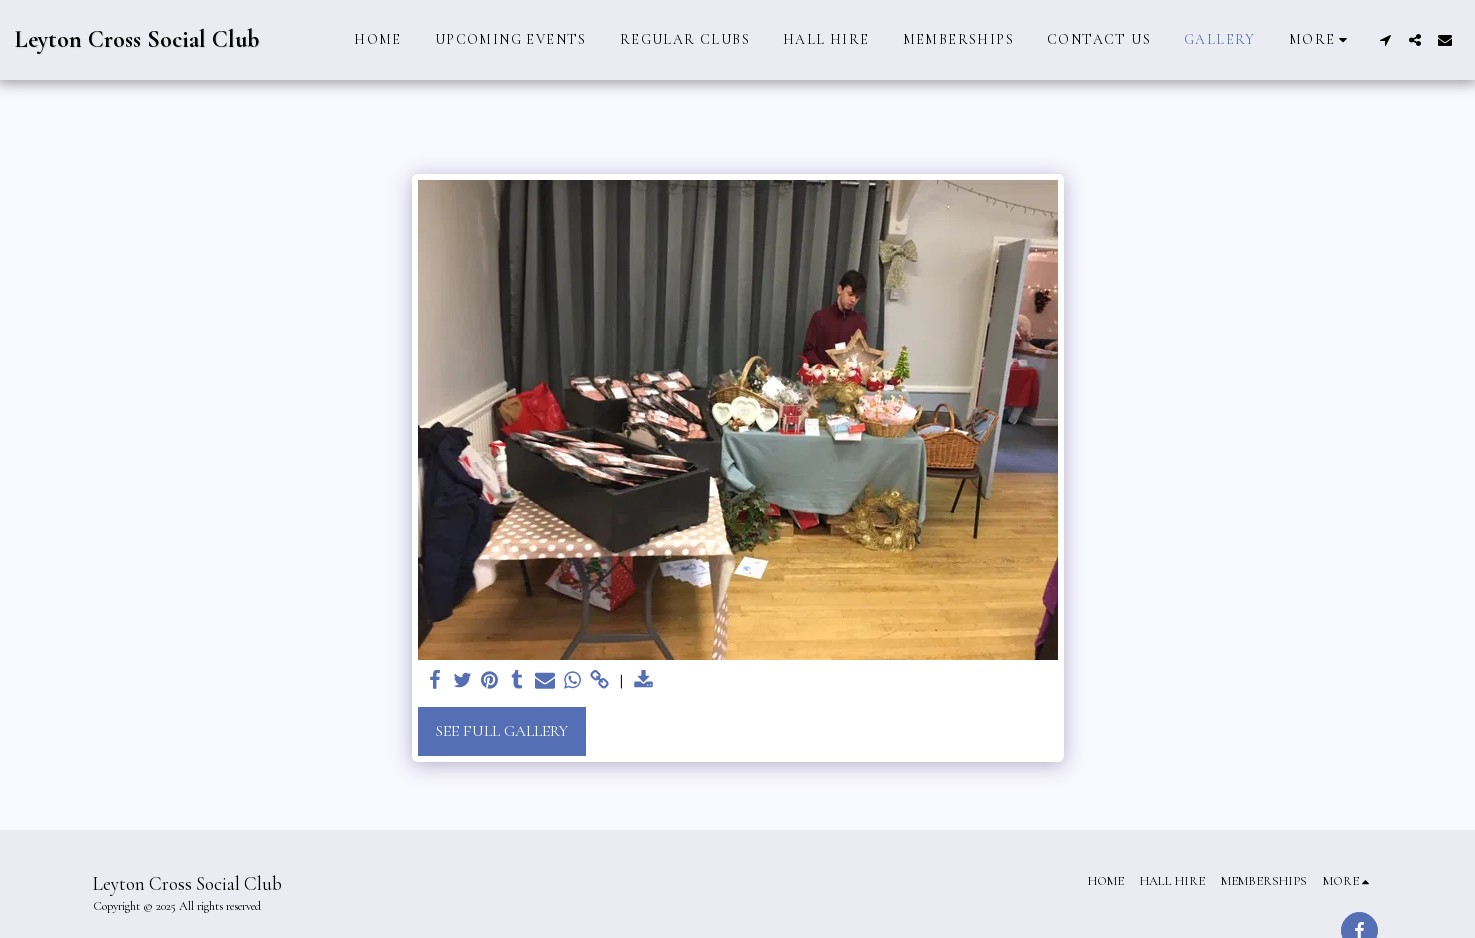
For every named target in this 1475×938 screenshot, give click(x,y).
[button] (1385, 40)
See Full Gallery (502, 731)
